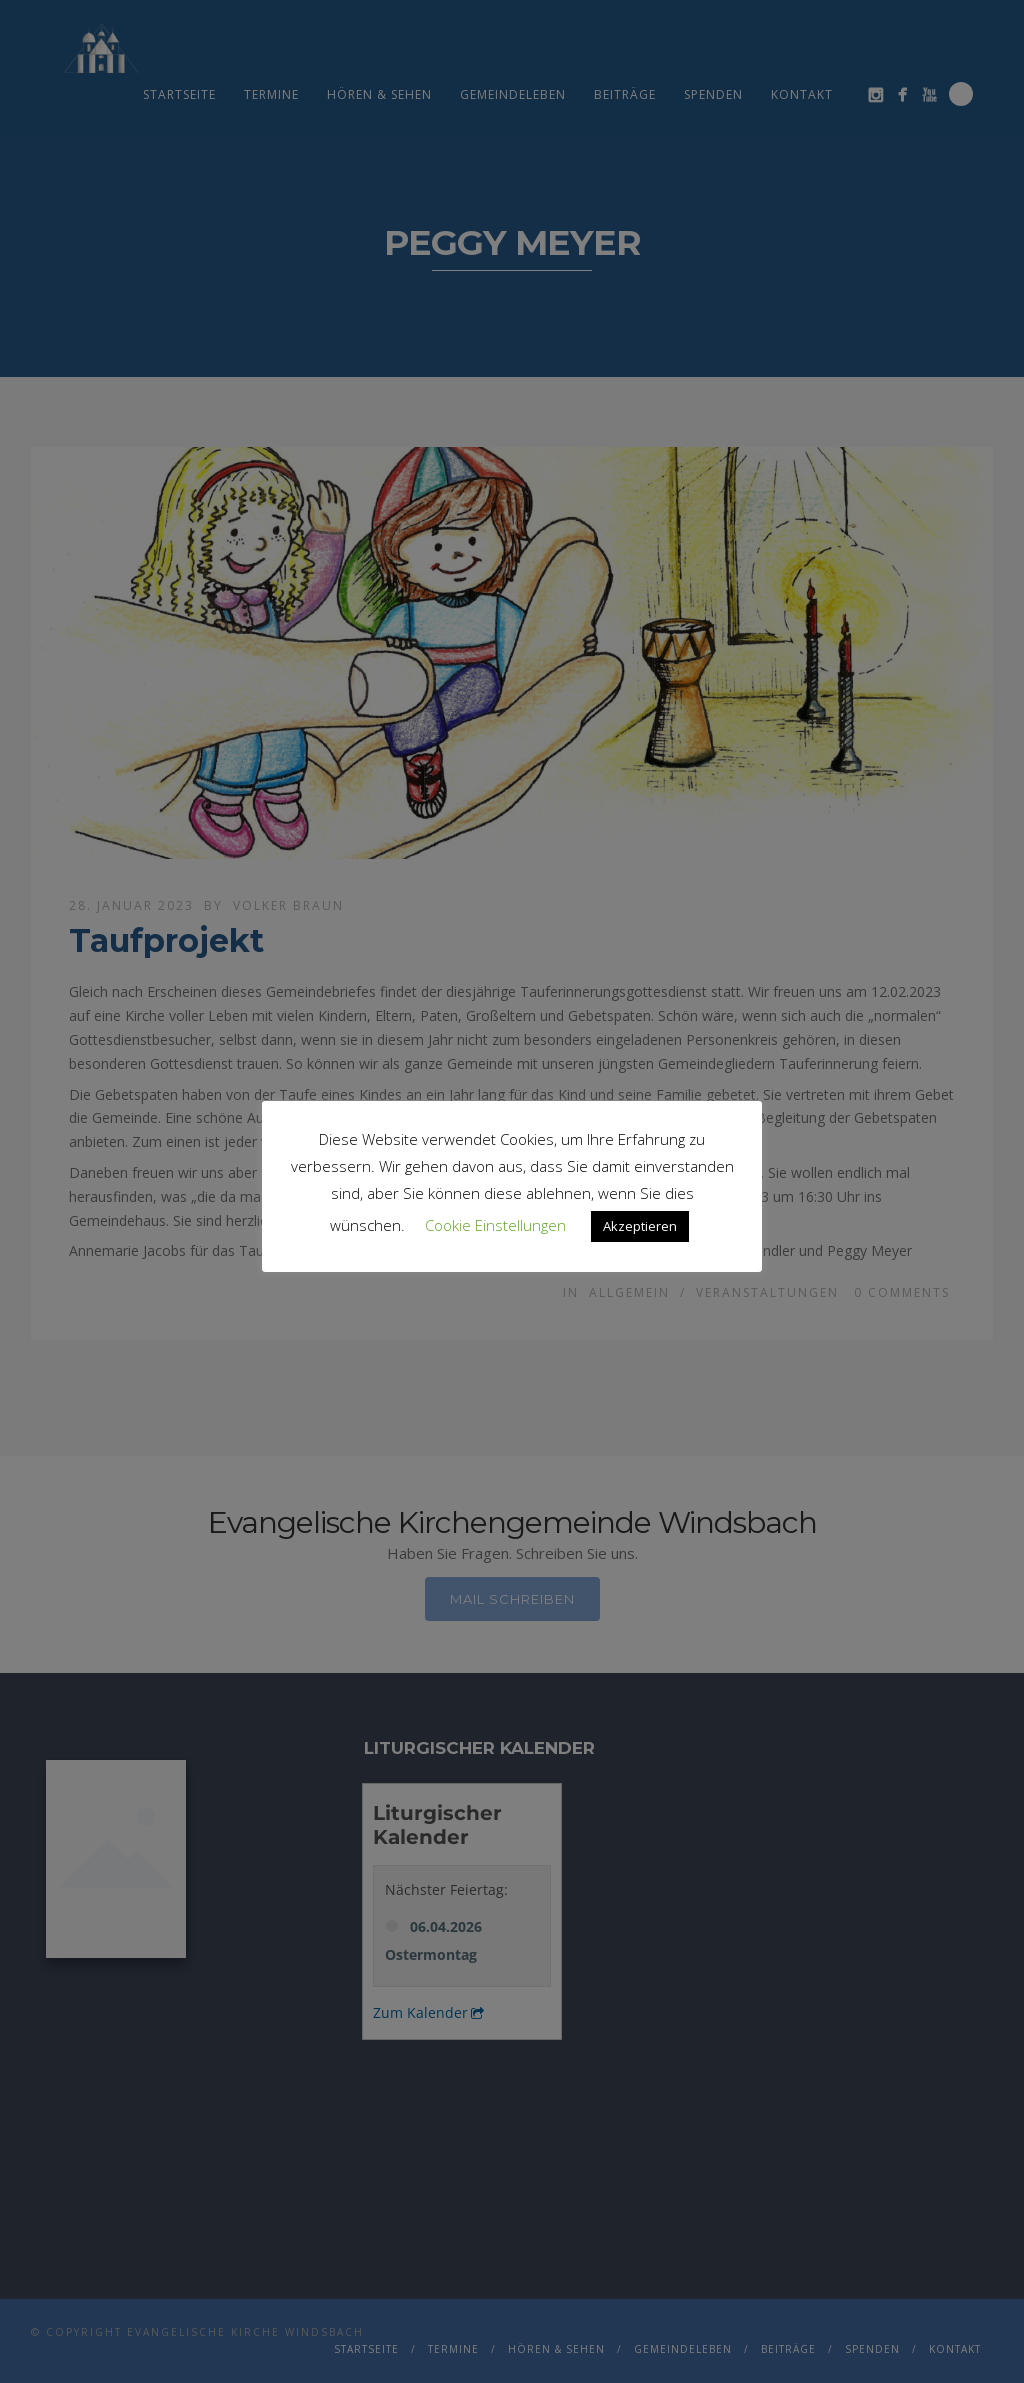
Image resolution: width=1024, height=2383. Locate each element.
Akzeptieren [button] (640, 1226)
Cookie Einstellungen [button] (495, 1225)
